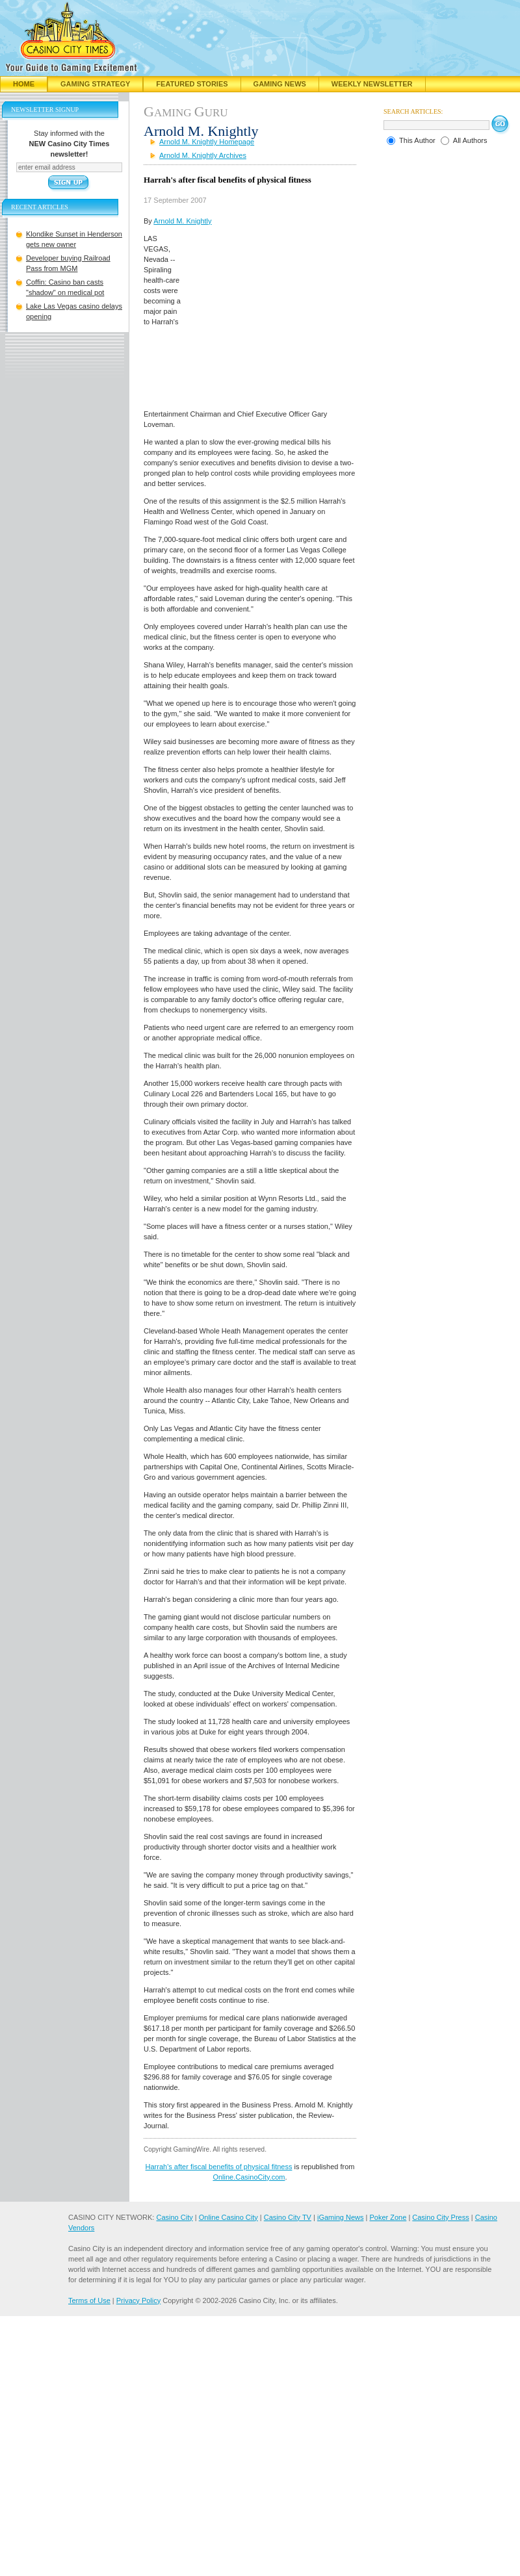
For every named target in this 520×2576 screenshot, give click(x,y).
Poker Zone (387, 2217)
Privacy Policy (138, 2300)
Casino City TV (287, 2217)
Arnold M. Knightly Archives (202, 155)
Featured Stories (192, 84)
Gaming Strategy (95, 84)
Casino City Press (440, 2217)
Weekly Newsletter (372, 84)
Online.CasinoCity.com (249, 2177)
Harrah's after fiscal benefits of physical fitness (219, 2166)
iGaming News (340, 2217)
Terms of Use (89, 2300)
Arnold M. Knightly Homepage (206, 142)
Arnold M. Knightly (182, 221)
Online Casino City (228, 2217)
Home (23, 84)
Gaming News (280, 84)
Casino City (174, 2217)
